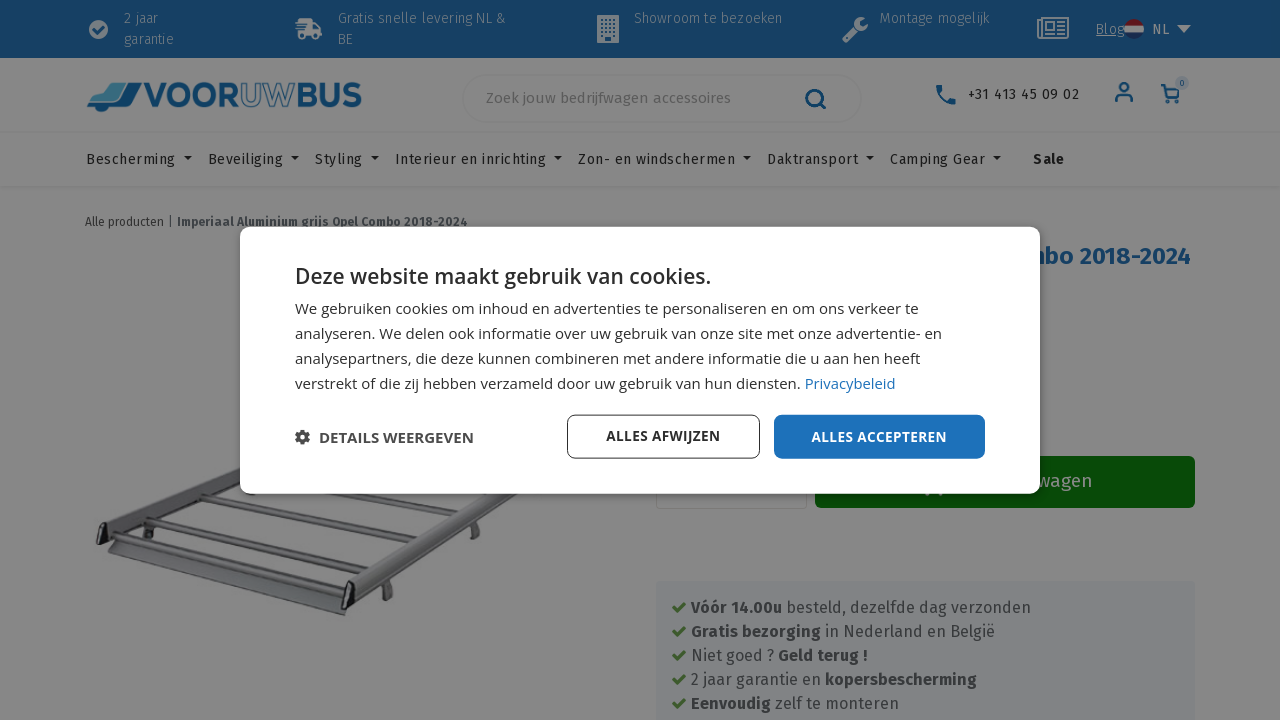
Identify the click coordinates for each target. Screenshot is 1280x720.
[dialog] (640, 360)
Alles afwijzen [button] (658, 435)
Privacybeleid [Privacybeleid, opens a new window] (851, 382)
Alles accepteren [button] (877, 435)
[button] (384, 437)
